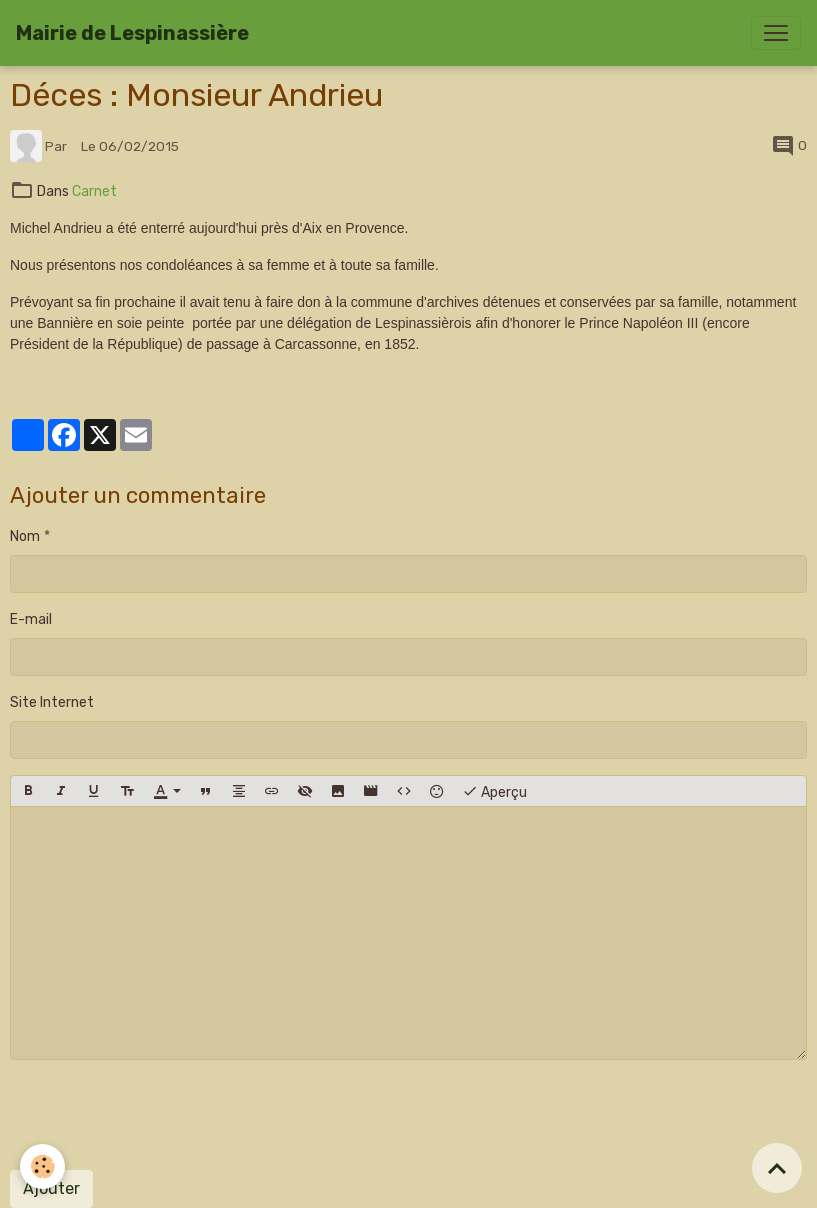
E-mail (31, 619)
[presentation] (162, 1115)
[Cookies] (42, 1166)
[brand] (132, 33)
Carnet (94, 191)
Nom (25, 536)
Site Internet (52, 702)
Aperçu (494, 791)
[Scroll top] (777, 1168)
